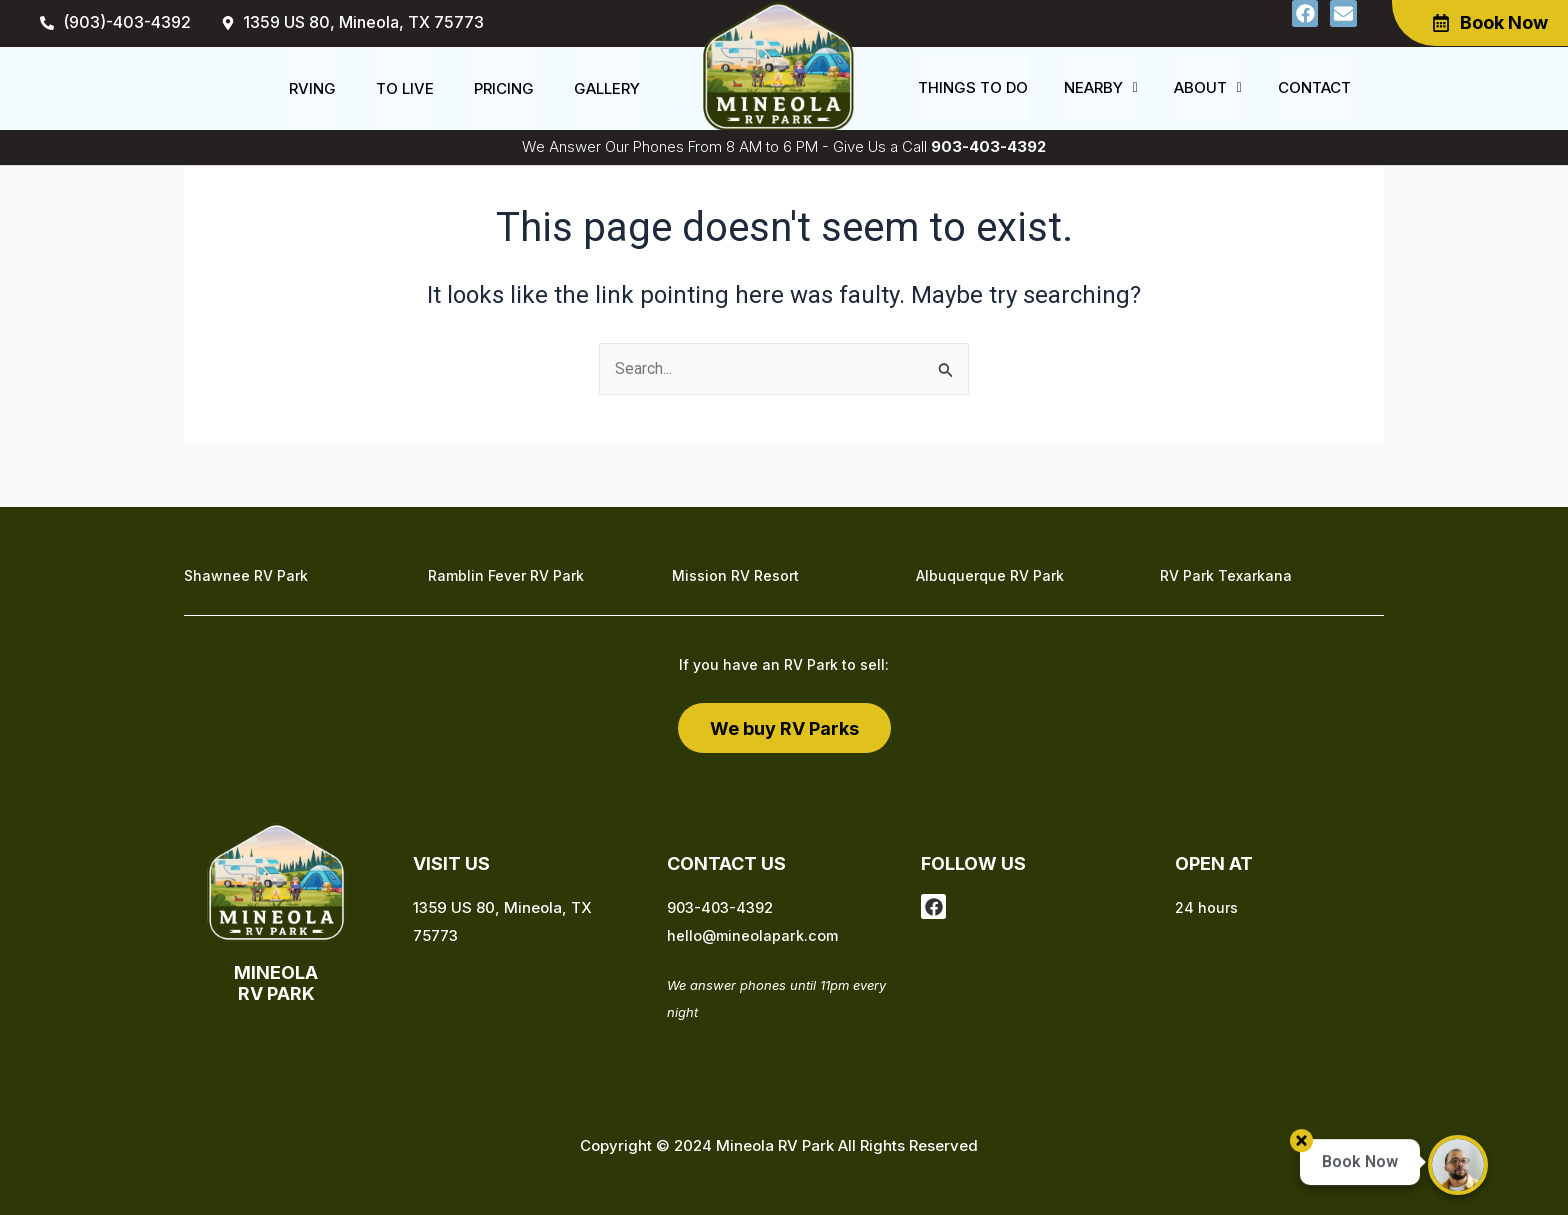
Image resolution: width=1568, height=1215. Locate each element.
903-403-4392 (988, 146)
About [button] (1208, 88)
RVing (312, 88)
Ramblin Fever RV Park (506, 576)
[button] (1101, 88)
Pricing (504, 88)
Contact (1314, 88)
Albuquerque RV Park (990, 576)
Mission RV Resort (735, 576)
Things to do (973, 88)
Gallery (607, 88)
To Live (405, 88)
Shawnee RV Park (246, 576)
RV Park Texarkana (1226, 576)
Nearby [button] (1101, 88)
